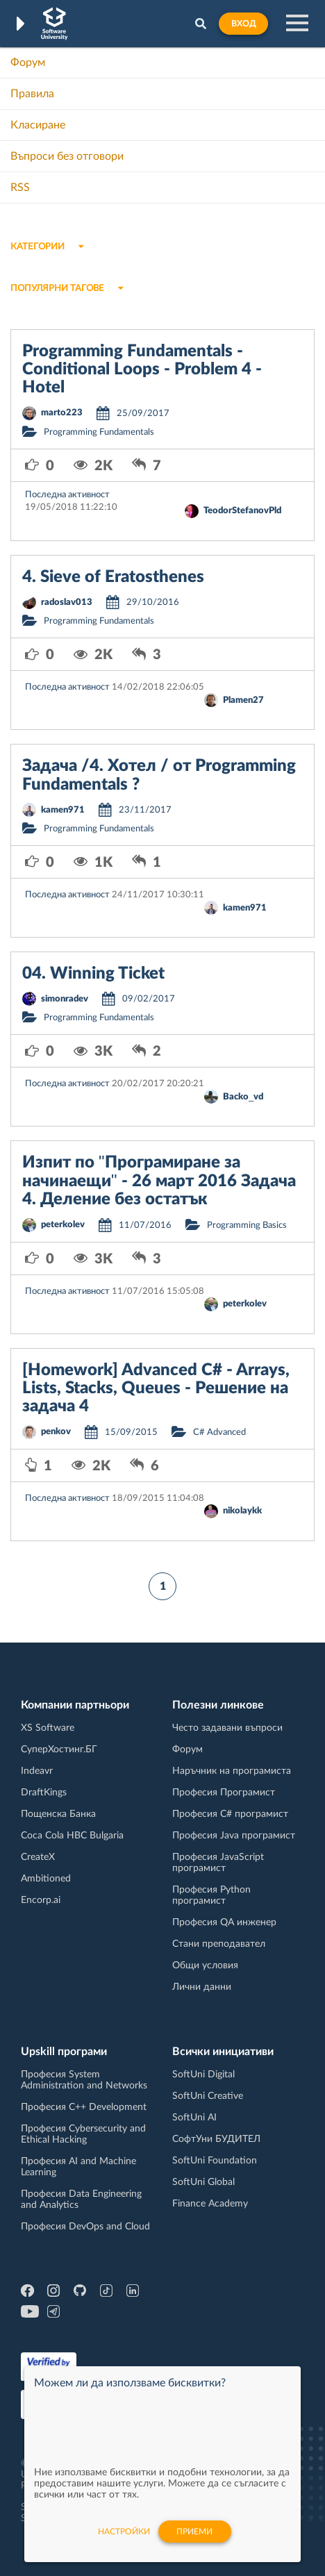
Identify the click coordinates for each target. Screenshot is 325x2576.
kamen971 (63, 810)
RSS (20, 187)
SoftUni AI (194, 2117)
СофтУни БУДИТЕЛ (216, 2139)
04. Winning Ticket (93, 973)
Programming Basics (247, 1225)
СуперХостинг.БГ (59, 1749)
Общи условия (205, 1965)
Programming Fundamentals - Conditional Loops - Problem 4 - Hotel (142, 370)
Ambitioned (46, 1879)
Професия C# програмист (230, 1814)
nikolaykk (242, 1510)
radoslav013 (66, 602)
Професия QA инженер (224, 1922)
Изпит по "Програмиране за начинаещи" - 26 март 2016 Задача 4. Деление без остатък (159, 1181)
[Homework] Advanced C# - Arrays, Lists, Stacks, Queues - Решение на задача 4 (156, 1388)
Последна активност (67, 494)
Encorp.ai (40, 1900)
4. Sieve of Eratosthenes (113, 577)
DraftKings (44, 1792)
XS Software (47, 1728)
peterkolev (63, 1224)
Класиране (37, 125)
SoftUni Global (203, 2182)
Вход (243, 23)
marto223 (62, 412)
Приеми (194, 2531)
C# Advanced (219, 1432)
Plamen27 (243, 700)
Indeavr (37, 1771)
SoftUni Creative (207, 2096)
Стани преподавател (218, 1944)
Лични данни (201, 1987)
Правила (32, 93)
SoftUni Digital (203, 2074)
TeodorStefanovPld (242, 510)
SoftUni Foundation (214, 2161)
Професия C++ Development (84, 2107)
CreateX (38, 1857)
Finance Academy (210, 2204)
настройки (124, 2531)
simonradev (64, 999)
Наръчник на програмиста (231, 1771)
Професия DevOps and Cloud (85, 2227)
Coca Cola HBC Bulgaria (72, 1835)
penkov (56, 1431)
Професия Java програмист (233, 1835)
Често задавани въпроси (227, 1728)
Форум (27, 62)
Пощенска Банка (58, 1814)
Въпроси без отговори (67, 156)
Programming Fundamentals (99, 432)
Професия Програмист (223, 1792)
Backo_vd (243, 1097)
